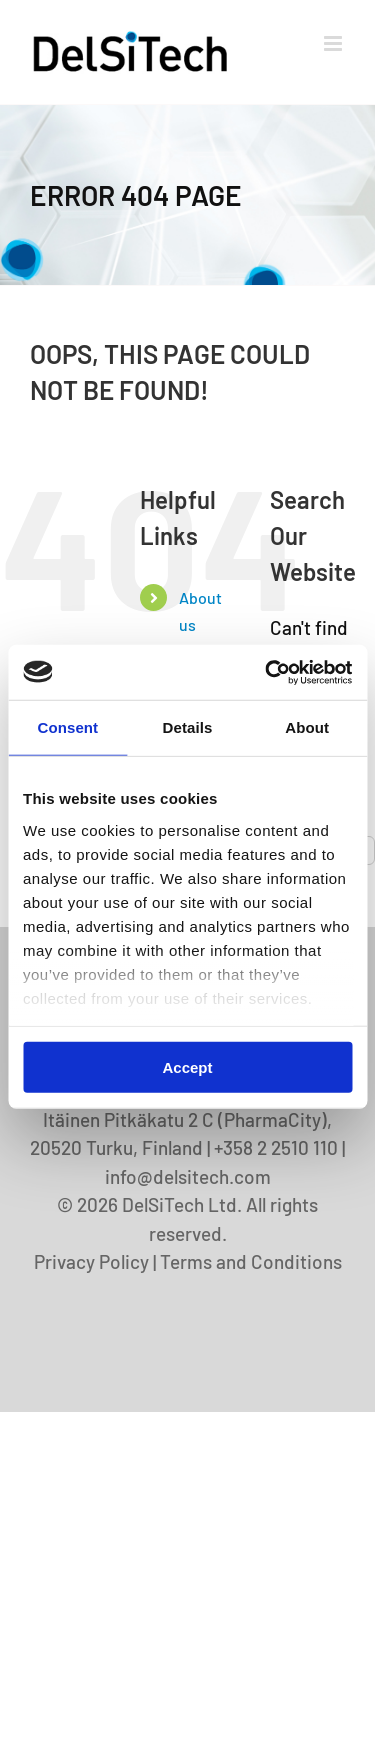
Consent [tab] (67, 727)
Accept (187, 1067)
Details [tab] (188, 727)
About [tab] (307, 727)
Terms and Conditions (251, 1261)
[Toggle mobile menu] (334, 43)
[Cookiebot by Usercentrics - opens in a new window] (267, 672)
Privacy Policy (91, 1261)
